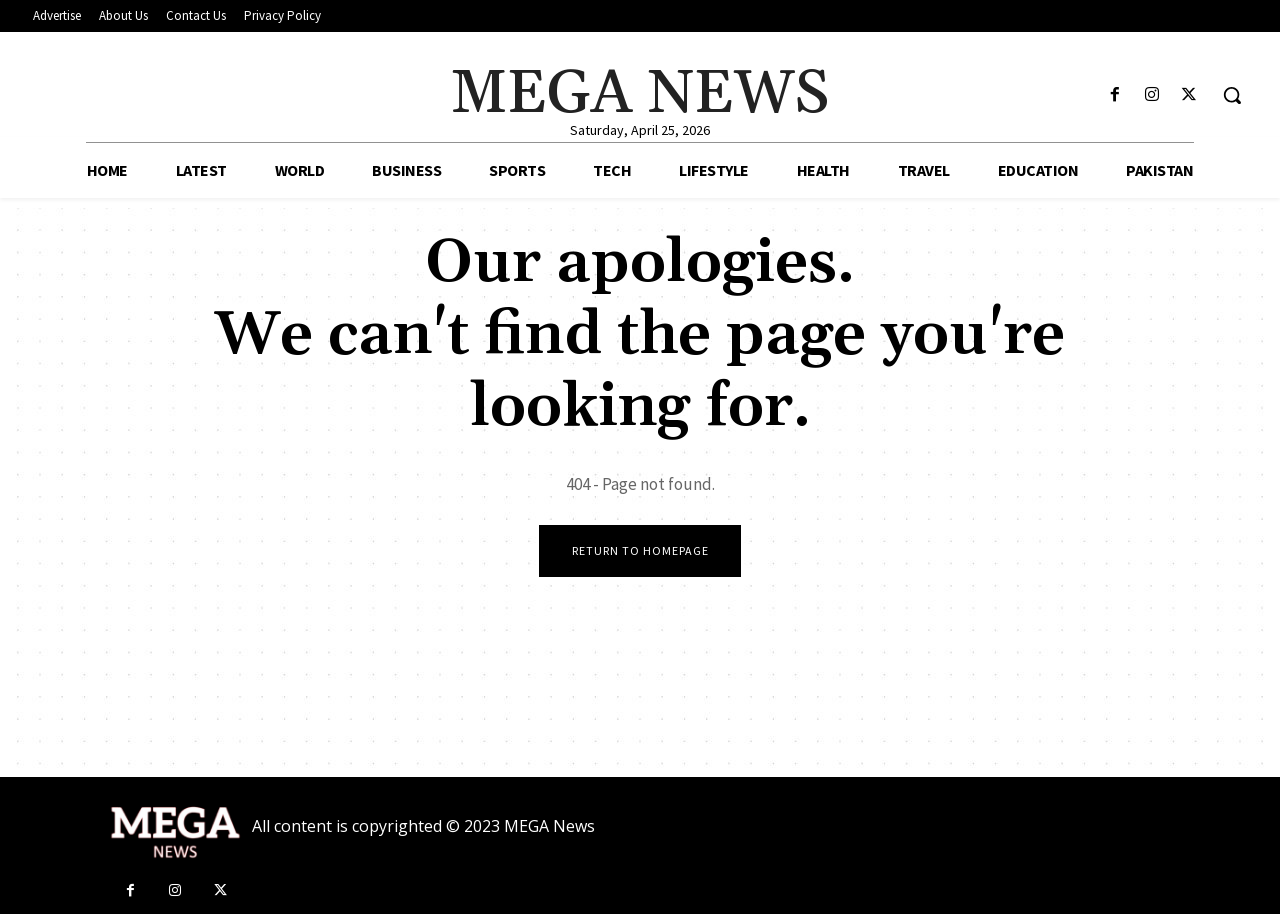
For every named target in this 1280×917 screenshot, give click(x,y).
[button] (1232, 95)
